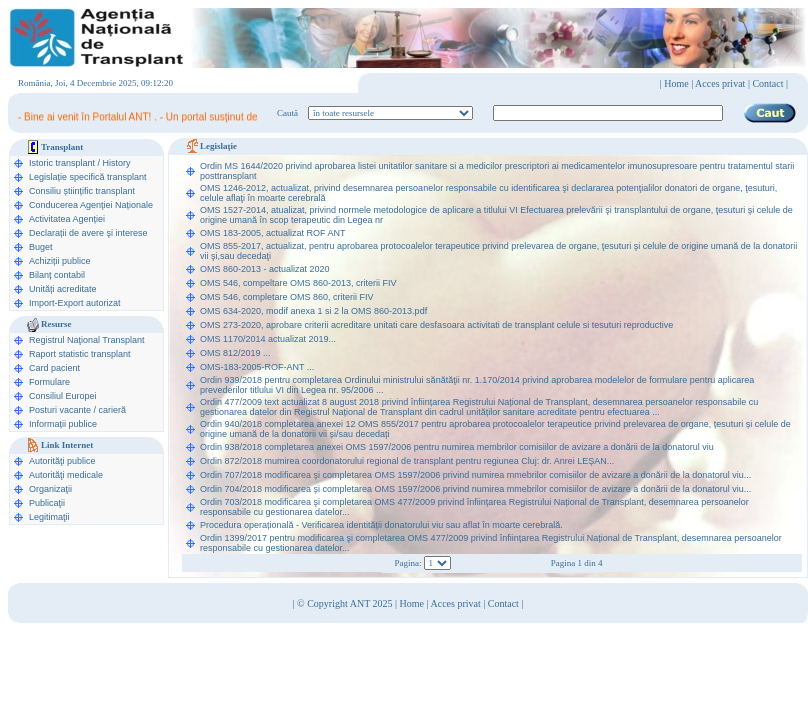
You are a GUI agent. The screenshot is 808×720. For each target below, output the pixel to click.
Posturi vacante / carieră (77, 410)
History (117, 163)
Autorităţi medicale (66, 475)
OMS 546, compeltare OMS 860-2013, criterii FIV (298, 283)
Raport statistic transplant (80, 354)
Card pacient (54, 368)
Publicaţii (47, 503)
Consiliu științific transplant (82, 191)
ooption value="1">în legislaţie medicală (390, 113)
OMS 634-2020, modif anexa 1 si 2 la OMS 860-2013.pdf (313, 311)
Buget (41, 247)
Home (676, 83)
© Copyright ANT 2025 (346, 603)
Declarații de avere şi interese (88, 233)
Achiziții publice (60, 261)
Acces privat (720, 83)
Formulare (49, 382)
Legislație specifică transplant (88, 177)
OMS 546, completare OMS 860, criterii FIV (287, 297)
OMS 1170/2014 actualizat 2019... (268, 339)
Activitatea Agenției (67, 219)
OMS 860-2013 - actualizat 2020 (265, 269)
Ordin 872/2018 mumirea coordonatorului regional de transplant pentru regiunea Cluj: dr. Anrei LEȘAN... (407, 461)
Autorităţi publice (62, 461)
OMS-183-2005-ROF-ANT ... (257, 367)
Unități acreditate (63, 289)
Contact (503, 603)
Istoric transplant (62, 163)
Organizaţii (50, 489)
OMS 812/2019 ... (235, 353)
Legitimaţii (49, 517)
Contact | (770, 83)
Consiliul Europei (63, 396)
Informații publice (63, 424)
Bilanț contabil (57, 275)
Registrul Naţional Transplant (87, 340)
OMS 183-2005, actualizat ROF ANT (273, 233)
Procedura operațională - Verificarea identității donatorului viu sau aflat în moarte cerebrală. (381, 525)
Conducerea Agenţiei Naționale (91, 205)
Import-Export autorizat (75, 303)
